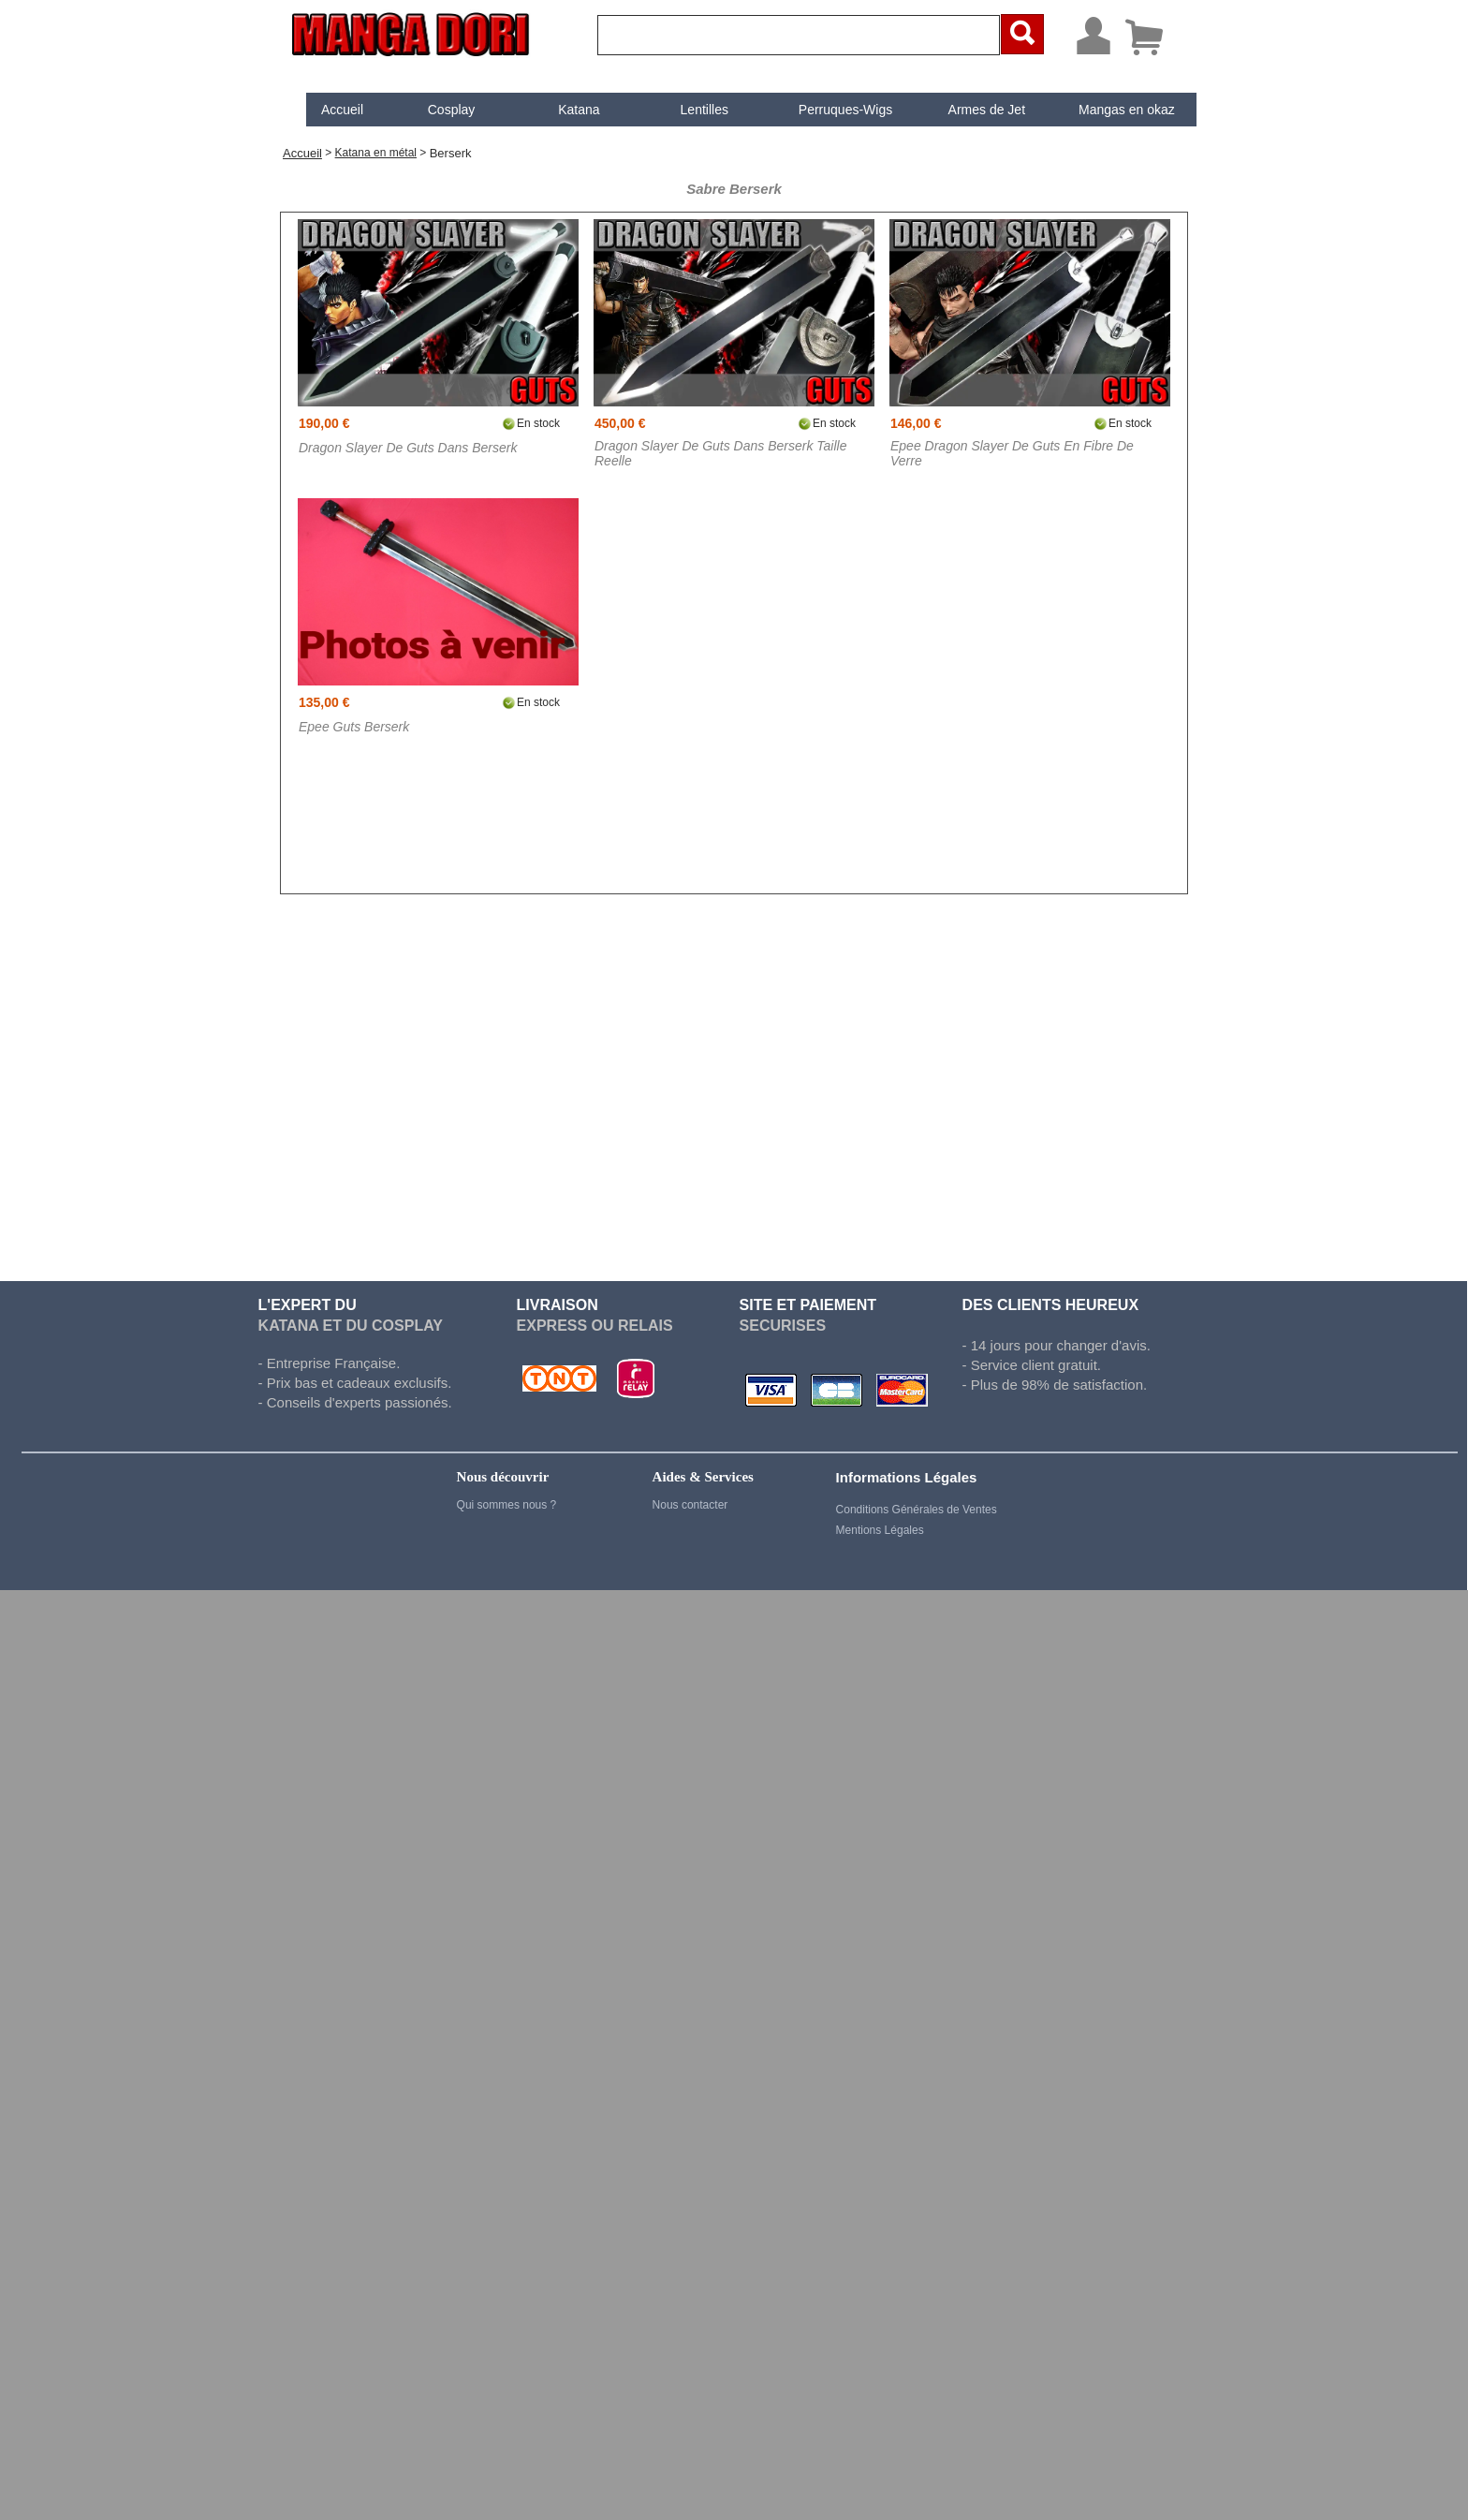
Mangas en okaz (1111, 109)
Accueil (326, 109)
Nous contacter (690, 1504)
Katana (562, 109)
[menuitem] (326, 109)
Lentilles (688, 109)
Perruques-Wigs (829, 109)
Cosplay (436, 109)
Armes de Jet (970, 109)
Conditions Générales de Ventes (916, 1509)
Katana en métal (376, 152)
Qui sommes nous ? (507, 1504)
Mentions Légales (880, 1530)
